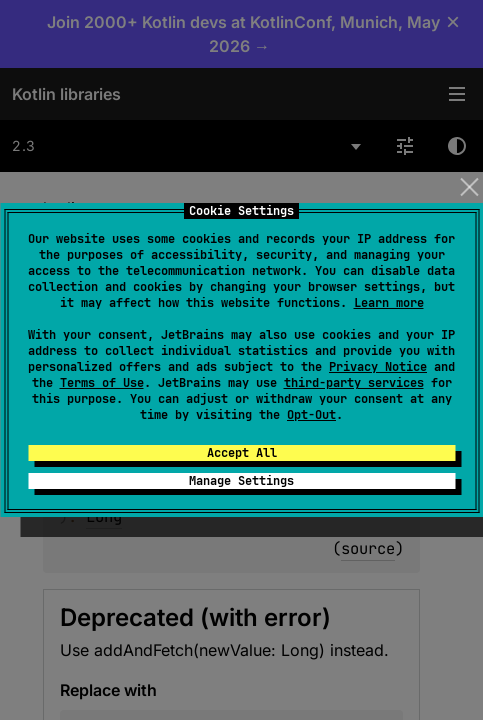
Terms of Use (102, 383)
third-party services (354, 383)
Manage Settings (241, 481)
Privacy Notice (378, 367)
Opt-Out (311, 415)
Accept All (242, 453)
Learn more (389, 303)
